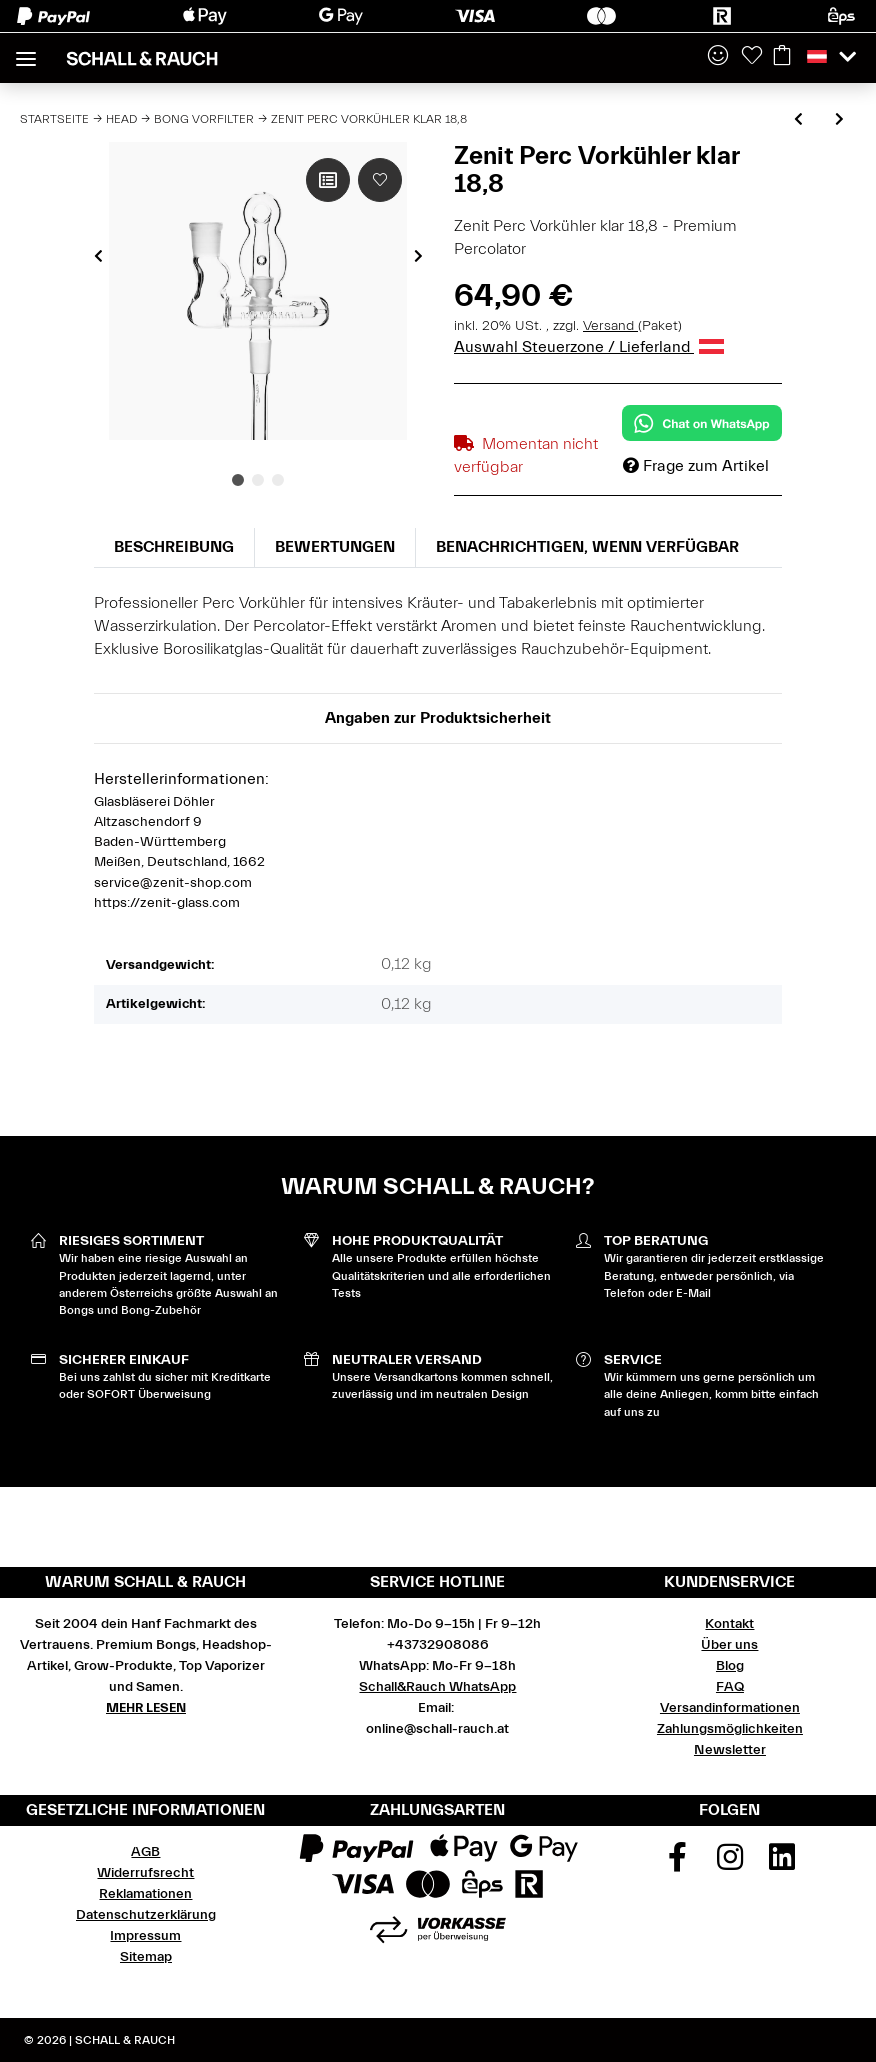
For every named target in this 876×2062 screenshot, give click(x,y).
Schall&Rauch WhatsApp (437, 1687)
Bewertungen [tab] (335, 547)
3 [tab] (278, 480)
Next (418, 256)
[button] (718, 57)
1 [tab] (238, 480)
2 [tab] (258, 480)
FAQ (730, 1687)
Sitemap (146, 1957)
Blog (730, 1666)
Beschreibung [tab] (174, 547)
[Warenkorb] (782, 57)
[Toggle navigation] (26, 50)
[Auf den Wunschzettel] (380, 180)
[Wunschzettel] (752, 57)
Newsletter (730, 1750)
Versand (610, 326)
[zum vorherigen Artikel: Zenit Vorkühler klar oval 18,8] (798, 120)
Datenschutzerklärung (146, 1915)
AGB (145, 1852)
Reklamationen (145, 1894)
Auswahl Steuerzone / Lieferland (589, 347)
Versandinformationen (730, 1708)
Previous (98, 256)
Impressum (145, 1936)
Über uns (729, 1645)
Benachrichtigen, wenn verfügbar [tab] (587, 547)
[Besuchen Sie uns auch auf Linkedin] (783, 1864)
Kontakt (729, 1624)
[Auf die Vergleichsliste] (328, 180)
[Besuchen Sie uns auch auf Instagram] (730, 1864)
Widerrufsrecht (145, 1873)
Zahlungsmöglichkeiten (730, 1729)
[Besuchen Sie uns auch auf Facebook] (678, 1864)
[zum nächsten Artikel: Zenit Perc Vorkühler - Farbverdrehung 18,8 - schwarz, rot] (839, 120)
